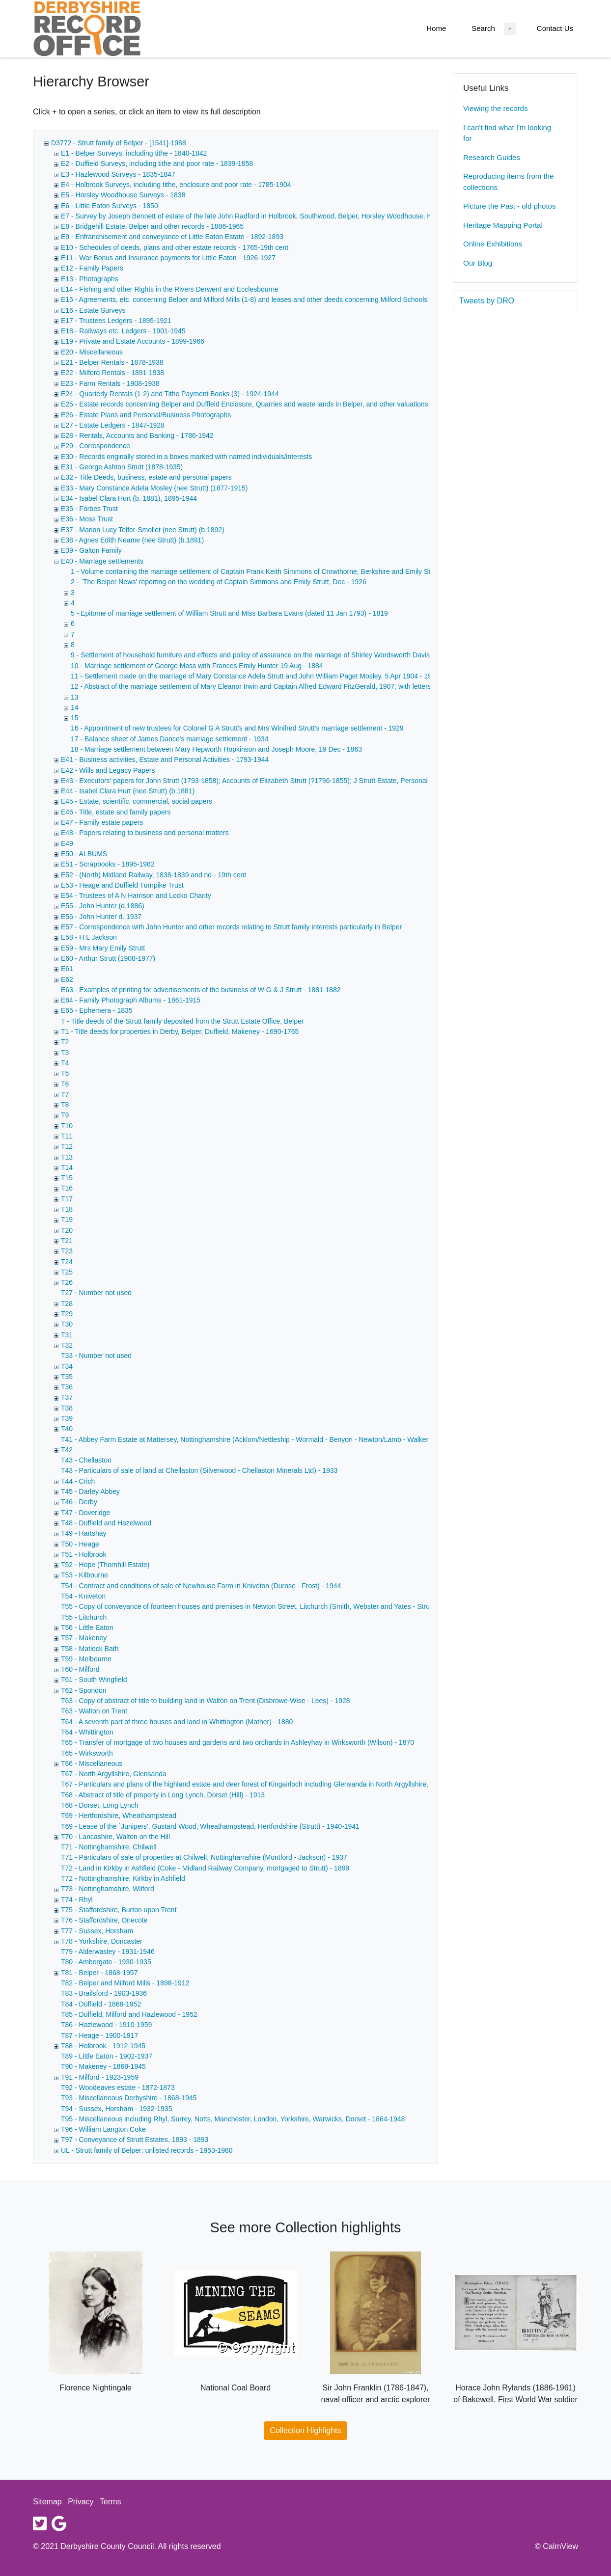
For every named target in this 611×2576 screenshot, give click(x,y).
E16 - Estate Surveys (93, 310)
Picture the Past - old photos (509, 206)
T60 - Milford (80, 1669)
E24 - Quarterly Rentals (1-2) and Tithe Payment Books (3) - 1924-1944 (170, 394)
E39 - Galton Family (91, 550)
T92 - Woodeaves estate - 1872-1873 (118, 2087)
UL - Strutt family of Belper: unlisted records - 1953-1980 (147, 2150)
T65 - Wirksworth (87, 1753)
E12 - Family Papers (92, 268)
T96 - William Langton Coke (103, 2129)
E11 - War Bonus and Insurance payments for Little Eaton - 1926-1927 (168, 258)
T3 (65, 1053)
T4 (65, 1063)
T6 (65, 1084)
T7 (65, 1094)
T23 (67, 1251)
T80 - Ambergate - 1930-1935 (106, 1962)
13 (75, 697)
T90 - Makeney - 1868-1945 (103, 2066)
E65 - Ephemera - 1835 (97, 1010)
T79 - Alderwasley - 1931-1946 (108, 1951)
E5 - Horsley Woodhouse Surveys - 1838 (123, 195)
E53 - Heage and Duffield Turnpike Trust (122, 885)
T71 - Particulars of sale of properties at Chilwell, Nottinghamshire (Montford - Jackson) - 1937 (204, 1857)
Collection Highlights (305, 2430)
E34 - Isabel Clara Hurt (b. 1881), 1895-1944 (129, 498)
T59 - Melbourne (86, 1659)
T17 (67, 1199)
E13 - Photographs (89, 279)
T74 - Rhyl (77, 1899)
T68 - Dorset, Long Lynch (99, 1805)
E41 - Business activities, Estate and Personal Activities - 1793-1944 (165, 759)
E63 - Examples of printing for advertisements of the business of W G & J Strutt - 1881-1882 (201, 990)
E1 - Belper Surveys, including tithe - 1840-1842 (134, 153)
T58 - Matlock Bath (90, 1649)
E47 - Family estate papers (102, 822)
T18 (67, 1209)
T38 (67, 1408)
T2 (65, 1042)
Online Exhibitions (492, 244)
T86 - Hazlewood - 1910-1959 (106, 2025)
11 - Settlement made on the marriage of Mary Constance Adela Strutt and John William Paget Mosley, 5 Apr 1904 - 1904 (255, 676)
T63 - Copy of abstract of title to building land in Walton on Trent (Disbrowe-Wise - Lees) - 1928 (205, 1701)
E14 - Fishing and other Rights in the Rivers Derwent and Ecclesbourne (169, 289)
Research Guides (491, 157)
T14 (67, 1167)
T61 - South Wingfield (94, 1679)
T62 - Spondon (84, 1690)
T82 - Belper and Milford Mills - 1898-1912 (125, 1983)
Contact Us (555, 28)
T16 (67, 1188)
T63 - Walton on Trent (94, 1711)
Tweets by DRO (486, 301)
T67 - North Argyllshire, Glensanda (114, 1774)
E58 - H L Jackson (89, 937)
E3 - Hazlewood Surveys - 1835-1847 (118, 174)
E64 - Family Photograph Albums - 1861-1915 (130, 1000)
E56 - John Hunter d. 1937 (101, 917)
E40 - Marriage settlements (102, 561)
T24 (67, 1262)
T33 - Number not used (96, 1355)
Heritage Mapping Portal (503, 225)
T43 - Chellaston (86, 1460)
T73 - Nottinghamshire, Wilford (107, 1889)
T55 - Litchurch (84, 1617)
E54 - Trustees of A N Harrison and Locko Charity (136, 895)
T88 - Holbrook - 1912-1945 (103, 2046)
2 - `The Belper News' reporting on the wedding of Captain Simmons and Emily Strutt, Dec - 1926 (218, 582)
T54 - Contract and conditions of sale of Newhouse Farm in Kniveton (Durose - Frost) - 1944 (201, 1586)
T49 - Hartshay (84, 1533)
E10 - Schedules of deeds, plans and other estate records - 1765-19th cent (174, 247)
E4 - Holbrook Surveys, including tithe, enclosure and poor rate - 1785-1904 (176, 185)
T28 (67, 1303)
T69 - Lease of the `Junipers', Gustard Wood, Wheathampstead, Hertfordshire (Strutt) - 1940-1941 (210, 1826)
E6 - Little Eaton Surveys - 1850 (109, 206)
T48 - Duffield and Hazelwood (106, 1523)
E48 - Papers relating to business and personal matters (145, 833)
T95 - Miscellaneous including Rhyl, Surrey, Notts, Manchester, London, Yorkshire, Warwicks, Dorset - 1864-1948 (233, 2119)
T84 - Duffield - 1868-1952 (101, 2004)
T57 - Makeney (84, 1638)
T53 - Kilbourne (84, 1575)
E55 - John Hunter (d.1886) (102, 906)
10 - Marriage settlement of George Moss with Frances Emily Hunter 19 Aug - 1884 (197, 666)
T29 (67, 1314)
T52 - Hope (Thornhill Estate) (105, 1565)
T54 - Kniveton (83, 1596)
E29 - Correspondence (95, 446)
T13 (67, 1157)
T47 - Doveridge (85, 1513)
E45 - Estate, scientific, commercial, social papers (136, 801)
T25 (67, 1272)
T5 (65, 1073)
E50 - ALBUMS (84, 854)
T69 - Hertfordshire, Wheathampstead (118, 1815)
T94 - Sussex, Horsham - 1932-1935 (116, 2109)
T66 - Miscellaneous (91, 1763)
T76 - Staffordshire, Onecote (104, 1920)
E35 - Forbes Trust (89, 509)
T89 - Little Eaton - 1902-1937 (106, 2056)
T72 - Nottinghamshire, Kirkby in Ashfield (123, 1878)
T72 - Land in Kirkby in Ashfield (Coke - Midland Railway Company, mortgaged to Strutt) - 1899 (205, 1868)
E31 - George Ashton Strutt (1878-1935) (122, 467)
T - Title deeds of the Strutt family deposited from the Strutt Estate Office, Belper (182, 1021)
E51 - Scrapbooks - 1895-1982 (108, 864)
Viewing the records (495, 108)
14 (75, 707)
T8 (65, 1105)
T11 (67, 1136)
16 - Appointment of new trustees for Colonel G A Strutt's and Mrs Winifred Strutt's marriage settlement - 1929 (237, 728)
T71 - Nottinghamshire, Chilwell (109, 1847)
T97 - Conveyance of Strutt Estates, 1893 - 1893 (134, 2139)
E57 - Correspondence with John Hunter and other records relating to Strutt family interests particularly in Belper (231, 927)
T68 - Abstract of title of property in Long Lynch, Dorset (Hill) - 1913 (163, 1795)
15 (75, 718)
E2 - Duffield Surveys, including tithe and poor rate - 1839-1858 (157, 163)
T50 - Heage (80, 1544)
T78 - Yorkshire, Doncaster (101, 1941)
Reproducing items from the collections (508, 181)
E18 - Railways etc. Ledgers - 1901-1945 (123, 331)
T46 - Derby (79, 1502)
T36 (67, 1387)
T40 (67, 1429)
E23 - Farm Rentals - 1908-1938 (110, 383)
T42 (67, 1450)
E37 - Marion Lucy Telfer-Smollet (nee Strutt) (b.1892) (142, 530)
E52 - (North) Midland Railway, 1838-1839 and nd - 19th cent (153, 875)
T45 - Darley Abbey (90, 1491)
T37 (67, 1397)
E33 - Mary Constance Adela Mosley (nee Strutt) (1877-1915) (154, 488)
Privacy (80, 2501)
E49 (67, 843)
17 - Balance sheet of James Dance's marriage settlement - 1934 (170, 739)
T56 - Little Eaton (87, 1627)
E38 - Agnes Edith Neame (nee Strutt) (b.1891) (132, 540)
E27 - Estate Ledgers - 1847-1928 (113, 425)
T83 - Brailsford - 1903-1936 (104, 1993)
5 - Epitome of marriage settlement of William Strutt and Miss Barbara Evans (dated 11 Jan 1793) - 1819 (229, 613)
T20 (67, 1230)
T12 (67, 1146)
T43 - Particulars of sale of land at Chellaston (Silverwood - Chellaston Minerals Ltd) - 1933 (199, 1470)
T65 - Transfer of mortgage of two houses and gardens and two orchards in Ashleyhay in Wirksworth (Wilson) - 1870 (237, 1742)
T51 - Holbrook (84, 1554)
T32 (67, 1345)
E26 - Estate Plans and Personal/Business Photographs (146, 415)
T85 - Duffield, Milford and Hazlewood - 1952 (129, 2014)
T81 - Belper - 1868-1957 (99, 1973)
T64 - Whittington (87, 1732)
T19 (67, 1219)
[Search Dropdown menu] (510, 29)
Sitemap (47, 2501)
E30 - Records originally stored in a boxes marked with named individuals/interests (186, 457)
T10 (67, 1126)
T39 (67, 1418)
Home (436, 28)
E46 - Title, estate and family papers (115, 812)
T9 (65, 1115)
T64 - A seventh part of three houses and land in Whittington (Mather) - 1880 (177, 1722)
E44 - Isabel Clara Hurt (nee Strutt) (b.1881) (127, 791)
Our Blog (477, 263)
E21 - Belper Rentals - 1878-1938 (112, 362)
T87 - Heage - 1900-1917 (99, 2035)
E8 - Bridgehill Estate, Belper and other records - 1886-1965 (152, 226)
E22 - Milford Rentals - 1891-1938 (112, 373)
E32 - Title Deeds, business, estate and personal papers (146, 477)
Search (483, 28)
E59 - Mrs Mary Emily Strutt (103, 948)
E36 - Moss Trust (87, 519)
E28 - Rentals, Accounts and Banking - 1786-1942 (137, 435)
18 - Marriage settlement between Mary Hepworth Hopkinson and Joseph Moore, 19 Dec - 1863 (216, 749)
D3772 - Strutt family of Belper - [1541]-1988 (118, 143)
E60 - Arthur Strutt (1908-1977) (108, 958)
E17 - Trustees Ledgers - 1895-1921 (116, 321)
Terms (110, 2501)
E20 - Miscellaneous (92, 352)
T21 (67, 1241)
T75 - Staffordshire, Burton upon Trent (119, 1910)
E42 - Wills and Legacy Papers (108, 770)
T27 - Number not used (96, 1293)
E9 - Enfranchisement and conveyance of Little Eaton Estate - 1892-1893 (172, 237)
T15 (67, 1178)
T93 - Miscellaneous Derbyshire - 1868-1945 (128, 2098)
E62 (67, 979)
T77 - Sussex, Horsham (97, 1931)
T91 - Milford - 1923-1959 (100, 2077)
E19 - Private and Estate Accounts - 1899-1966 (132, 341)
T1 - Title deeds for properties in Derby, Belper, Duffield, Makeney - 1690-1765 (180, 1031)
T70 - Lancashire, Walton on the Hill (115, 1837)
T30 (67, 1324)
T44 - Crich (78, 1481)
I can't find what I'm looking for (507, 133)
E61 (67, 969)
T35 (67, 1377)
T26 (67, 1282)
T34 (67, 1366)
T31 (67, 1335)
